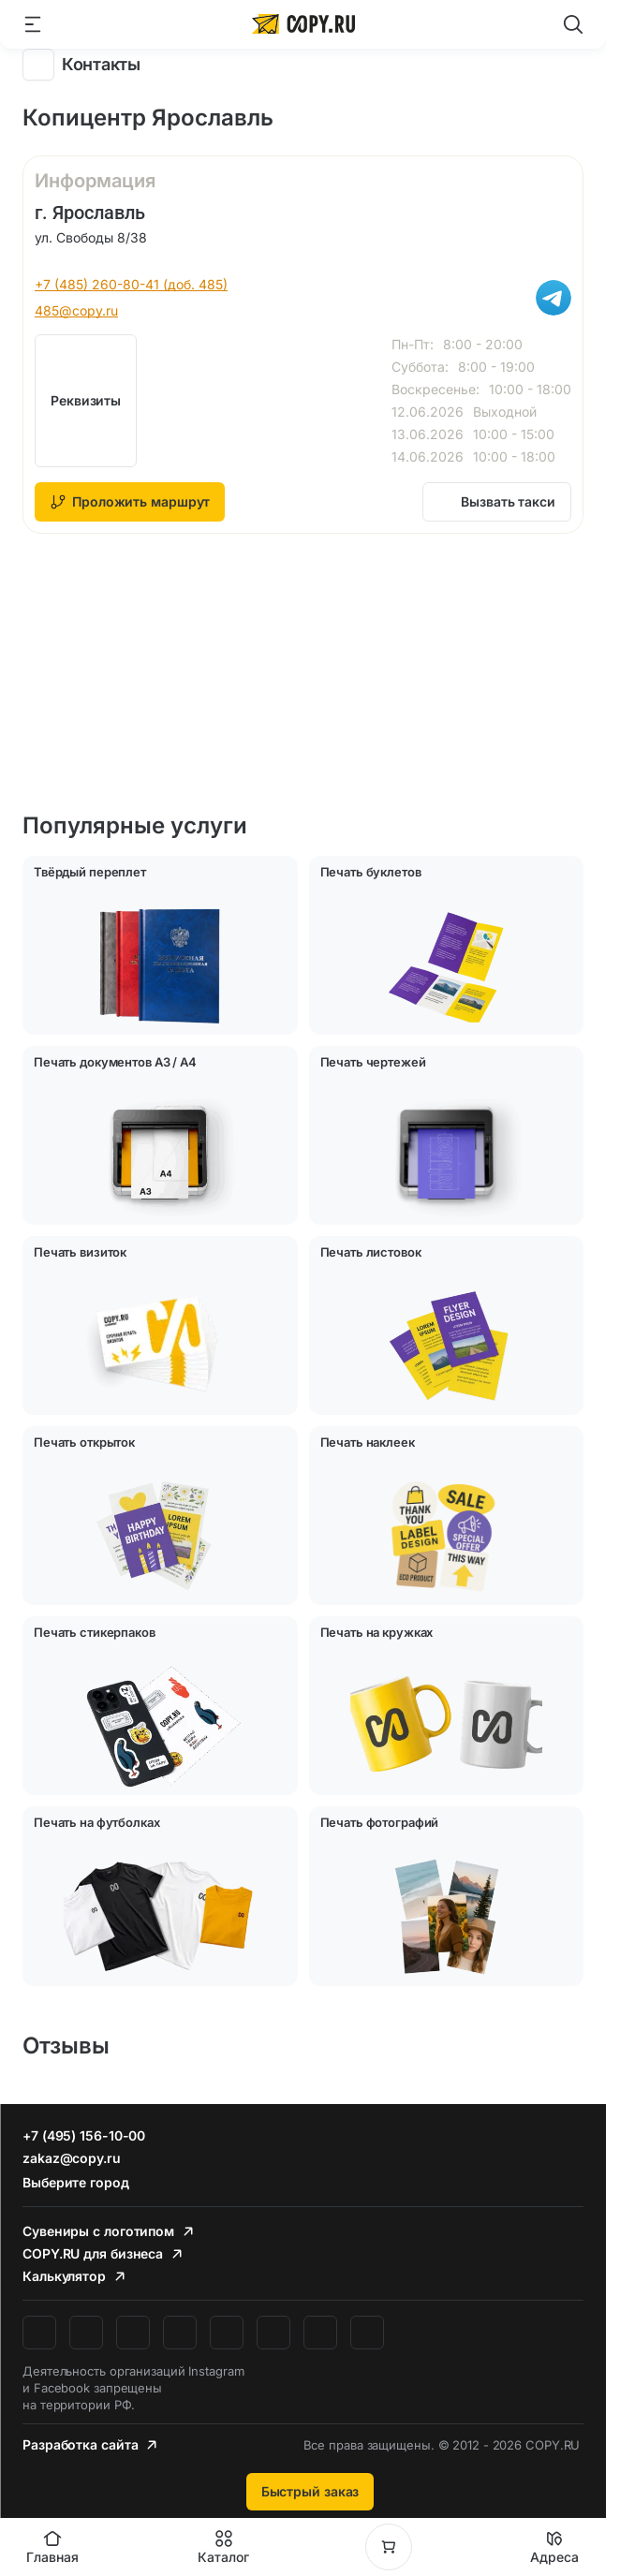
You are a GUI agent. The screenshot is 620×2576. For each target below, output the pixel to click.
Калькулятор (64, 2276)
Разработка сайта (80, 2444)
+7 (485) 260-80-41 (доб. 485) (131, 284)
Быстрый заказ (310, 2491)
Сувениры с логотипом (98, 2231)
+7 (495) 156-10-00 (83, 2135)
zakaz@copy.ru (71, 2158)
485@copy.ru (76, 310)
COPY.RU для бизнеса (92, 2253)
